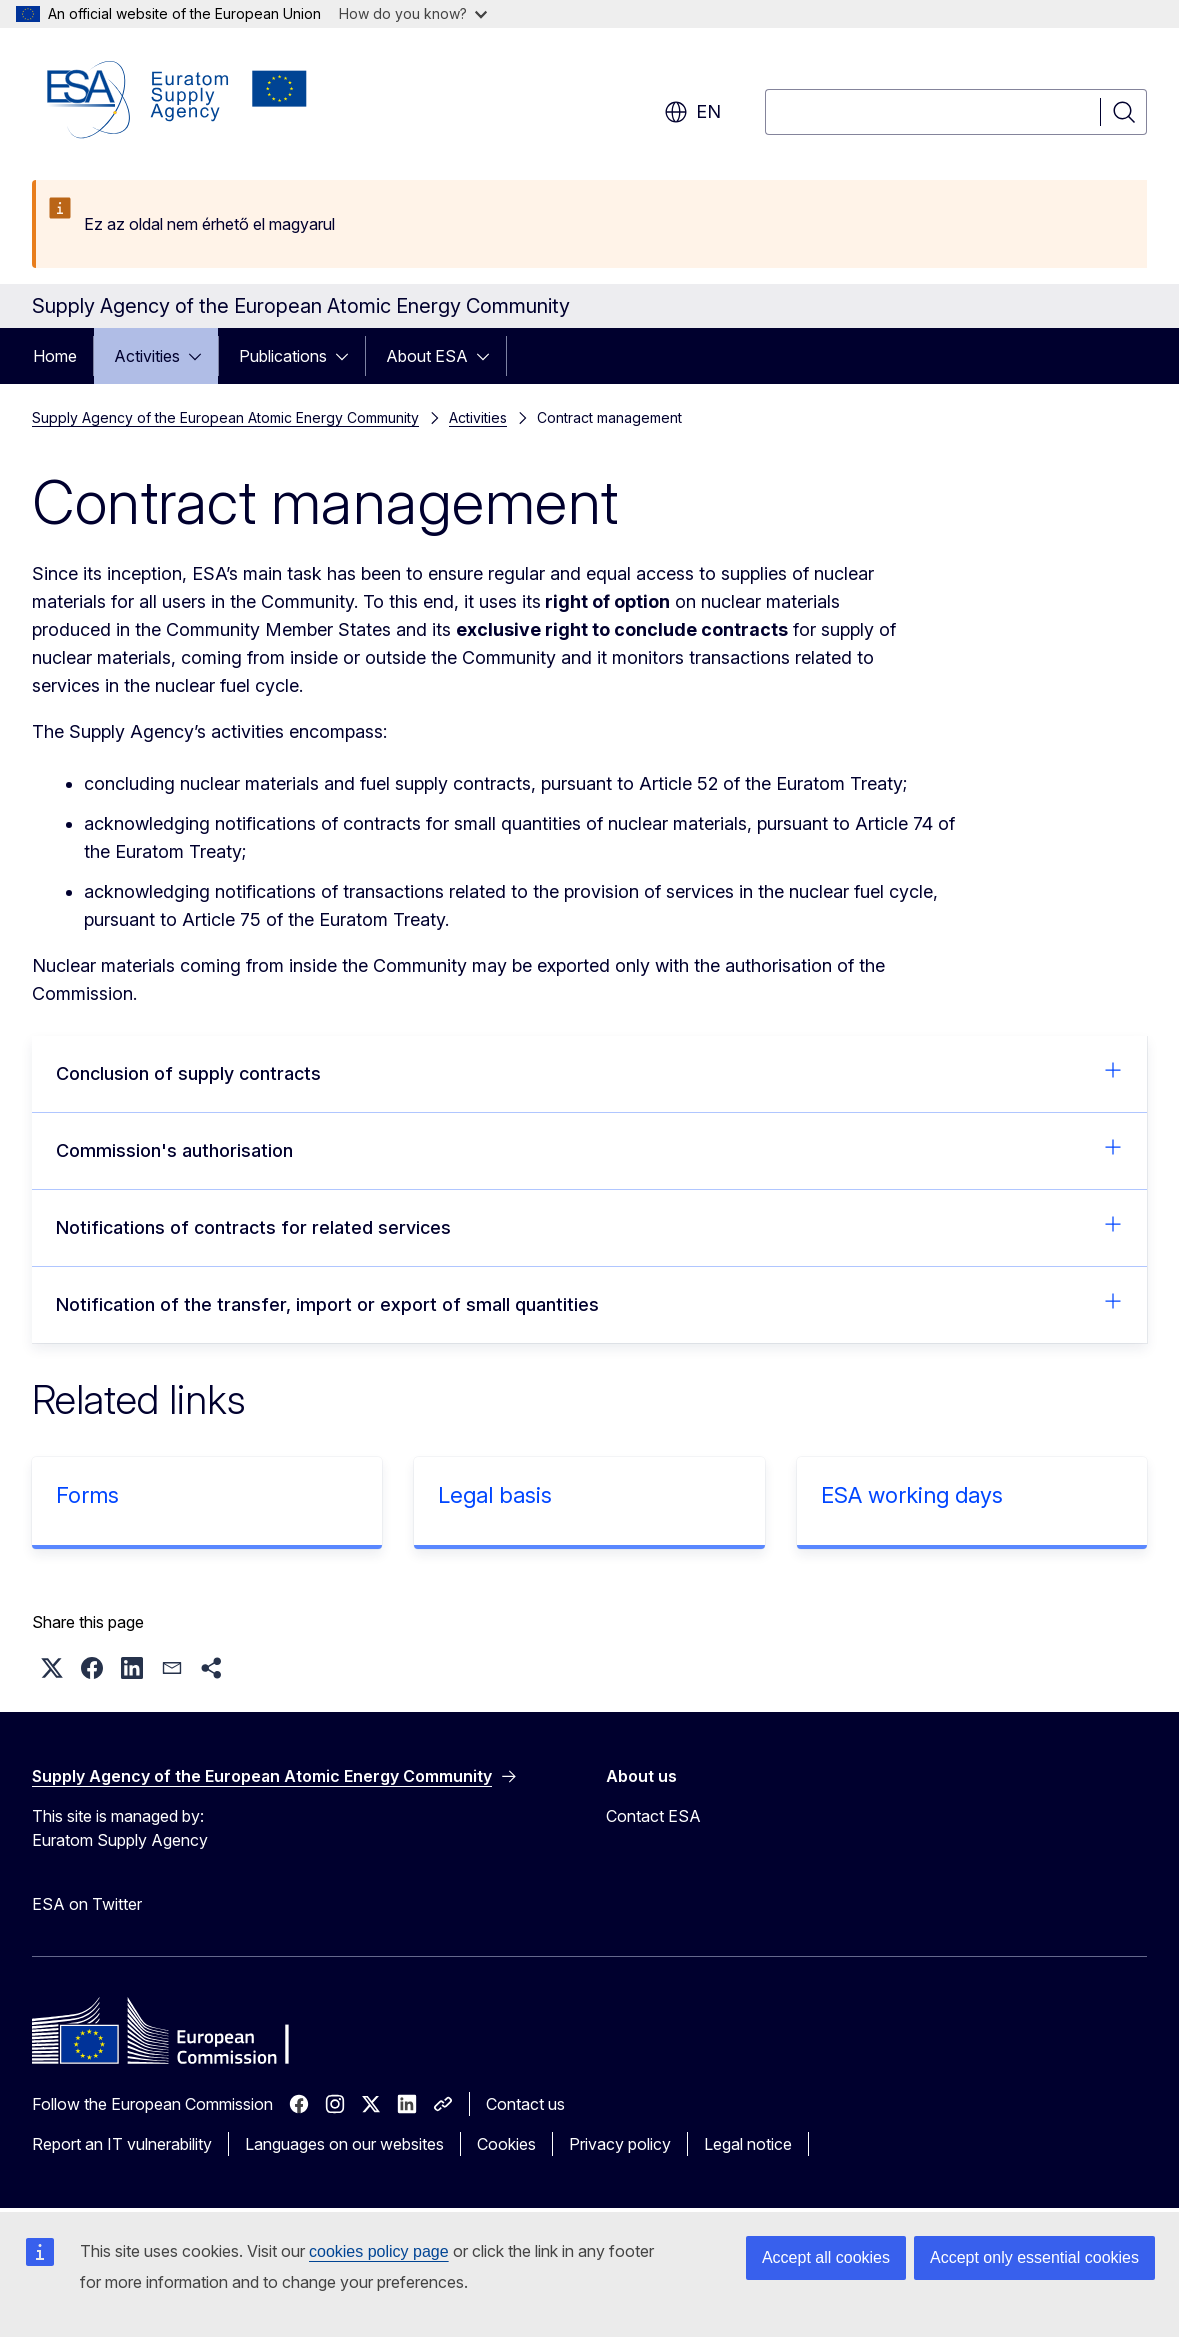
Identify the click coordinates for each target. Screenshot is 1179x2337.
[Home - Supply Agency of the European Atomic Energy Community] (177, 100)
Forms (87, 1495)
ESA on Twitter (87, 1904)
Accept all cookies (826, 2257)
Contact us (525, 2104)
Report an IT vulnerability (122, 2144)
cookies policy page (379, 2251)
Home (55, 356)
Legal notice (748, 2144)
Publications (283, 356)
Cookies (506, 2144)
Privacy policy (620, 2144)
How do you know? (413, 13)
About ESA (427, 356)
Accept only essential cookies (1034, 2257)
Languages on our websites (344, 2144)
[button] (52, 1668)
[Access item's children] (201, 356)
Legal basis (495, 1495)
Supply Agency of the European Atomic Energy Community (225, 417)
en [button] (692, 112)
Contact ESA (653, 1816)
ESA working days (912, 1495)
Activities (147, 356)
